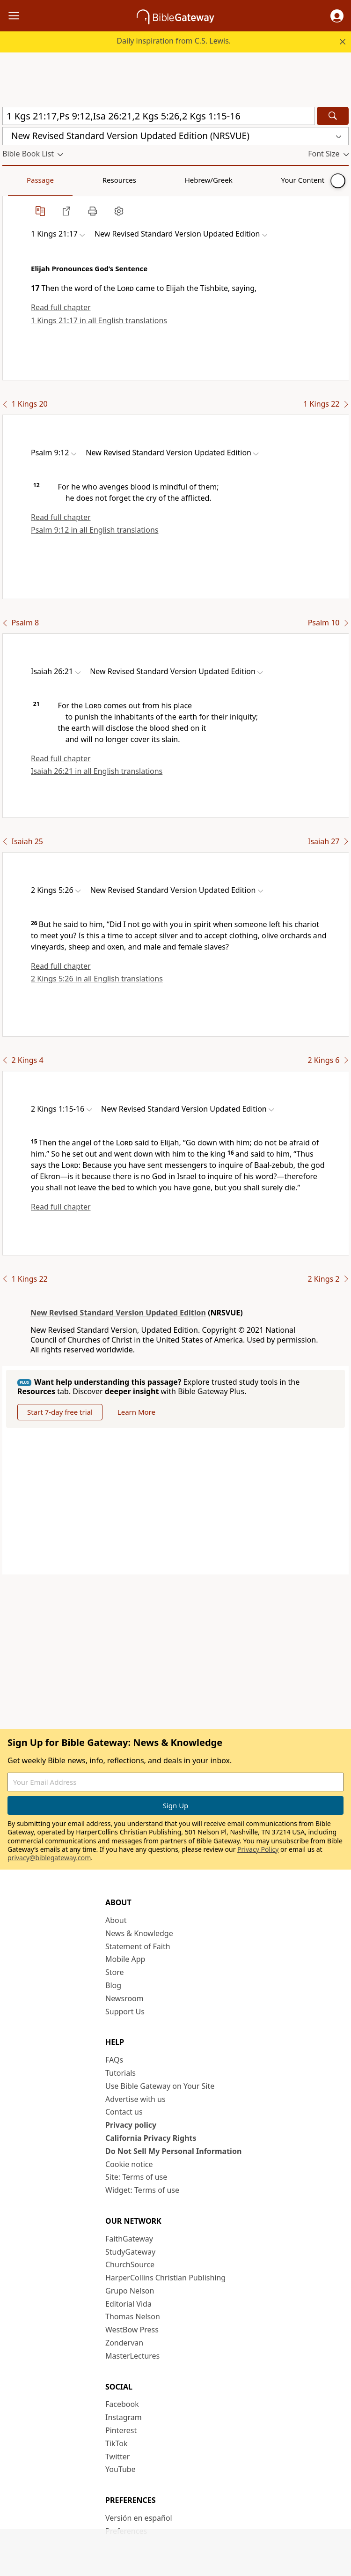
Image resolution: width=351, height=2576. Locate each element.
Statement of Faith (137, 1946)
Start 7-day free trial (60, 1412)
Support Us (125, 2011)
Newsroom (124, 1998)
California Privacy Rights (151, 2138)
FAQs (114, 2060)
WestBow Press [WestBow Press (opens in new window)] (132, 2329)
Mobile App (125, 1959)
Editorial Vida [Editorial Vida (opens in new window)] (128, 2304)
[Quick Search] (158, 116)
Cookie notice (129, 2164)
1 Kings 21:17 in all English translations (99, 320)
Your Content (185, 180)
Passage (23, 180)
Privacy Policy (257, 1849)
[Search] (333, 116)
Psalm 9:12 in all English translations (94, 530)
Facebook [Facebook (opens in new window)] (122, 2404)
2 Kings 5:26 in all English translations (97, 978)
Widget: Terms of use (142, 2190)
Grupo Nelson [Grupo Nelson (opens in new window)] (129, 2291)
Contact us (124, 2112)
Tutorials (120, 2073)
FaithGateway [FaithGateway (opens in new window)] (129, 2239)
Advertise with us (135, 2099)
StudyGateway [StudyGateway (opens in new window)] (130, 2252)
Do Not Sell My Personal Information (173, 2151)
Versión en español (138, 2518)
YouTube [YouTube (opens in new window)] (120, 2469)
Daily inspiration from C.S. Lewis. (174, 41)
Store (114, 1972)
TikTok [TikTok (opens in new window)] (116, 2443)
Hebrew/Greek (124, 180)
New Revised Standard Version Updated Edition (118, 1312)
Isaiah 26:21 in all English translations (96, 771)
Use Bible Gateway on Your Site (159, 2086)
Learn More (136, 1412)
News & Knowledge (139, 1933)
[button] (337, 15)
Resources (69, 180)
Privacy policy (130, 2125)
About (115, 1920)
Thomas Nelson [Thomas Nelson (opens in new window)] (132, 2316)
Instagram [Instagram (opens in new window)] (123, 2417)
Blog (113, 1985)
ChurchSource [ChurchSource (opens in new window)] (129, 2264)
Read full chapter (61, 307)
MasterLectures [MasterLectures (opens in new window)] (132, 2356)
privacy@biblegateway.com (49, 1857)
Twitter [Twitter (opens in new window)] (117, 2456)
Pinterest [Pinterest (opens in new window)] (121, 2430)
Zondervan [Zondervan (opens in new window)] (124, 2343)
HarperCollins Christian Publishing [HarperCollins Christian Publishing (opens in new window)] (165, 2277)
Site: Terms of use (136, 2177)
